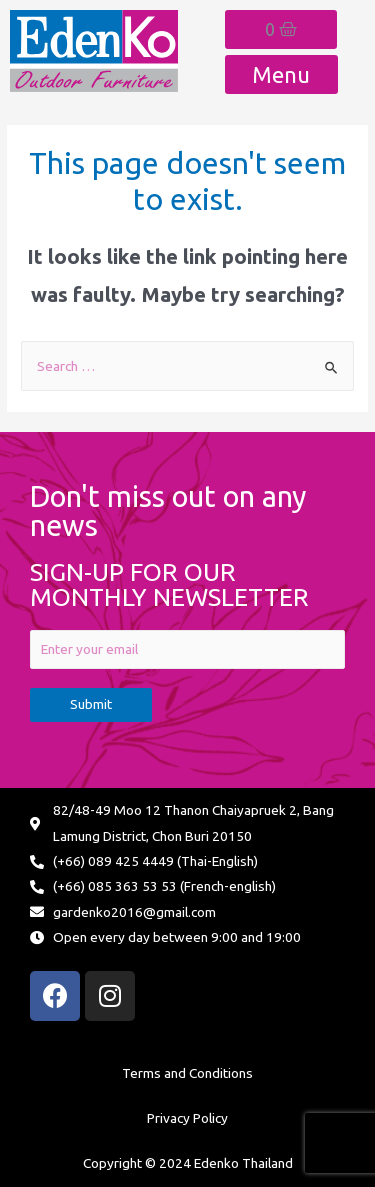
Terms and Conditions (187, 1073)
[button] (281, 74)
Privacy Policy (187, 1118)
